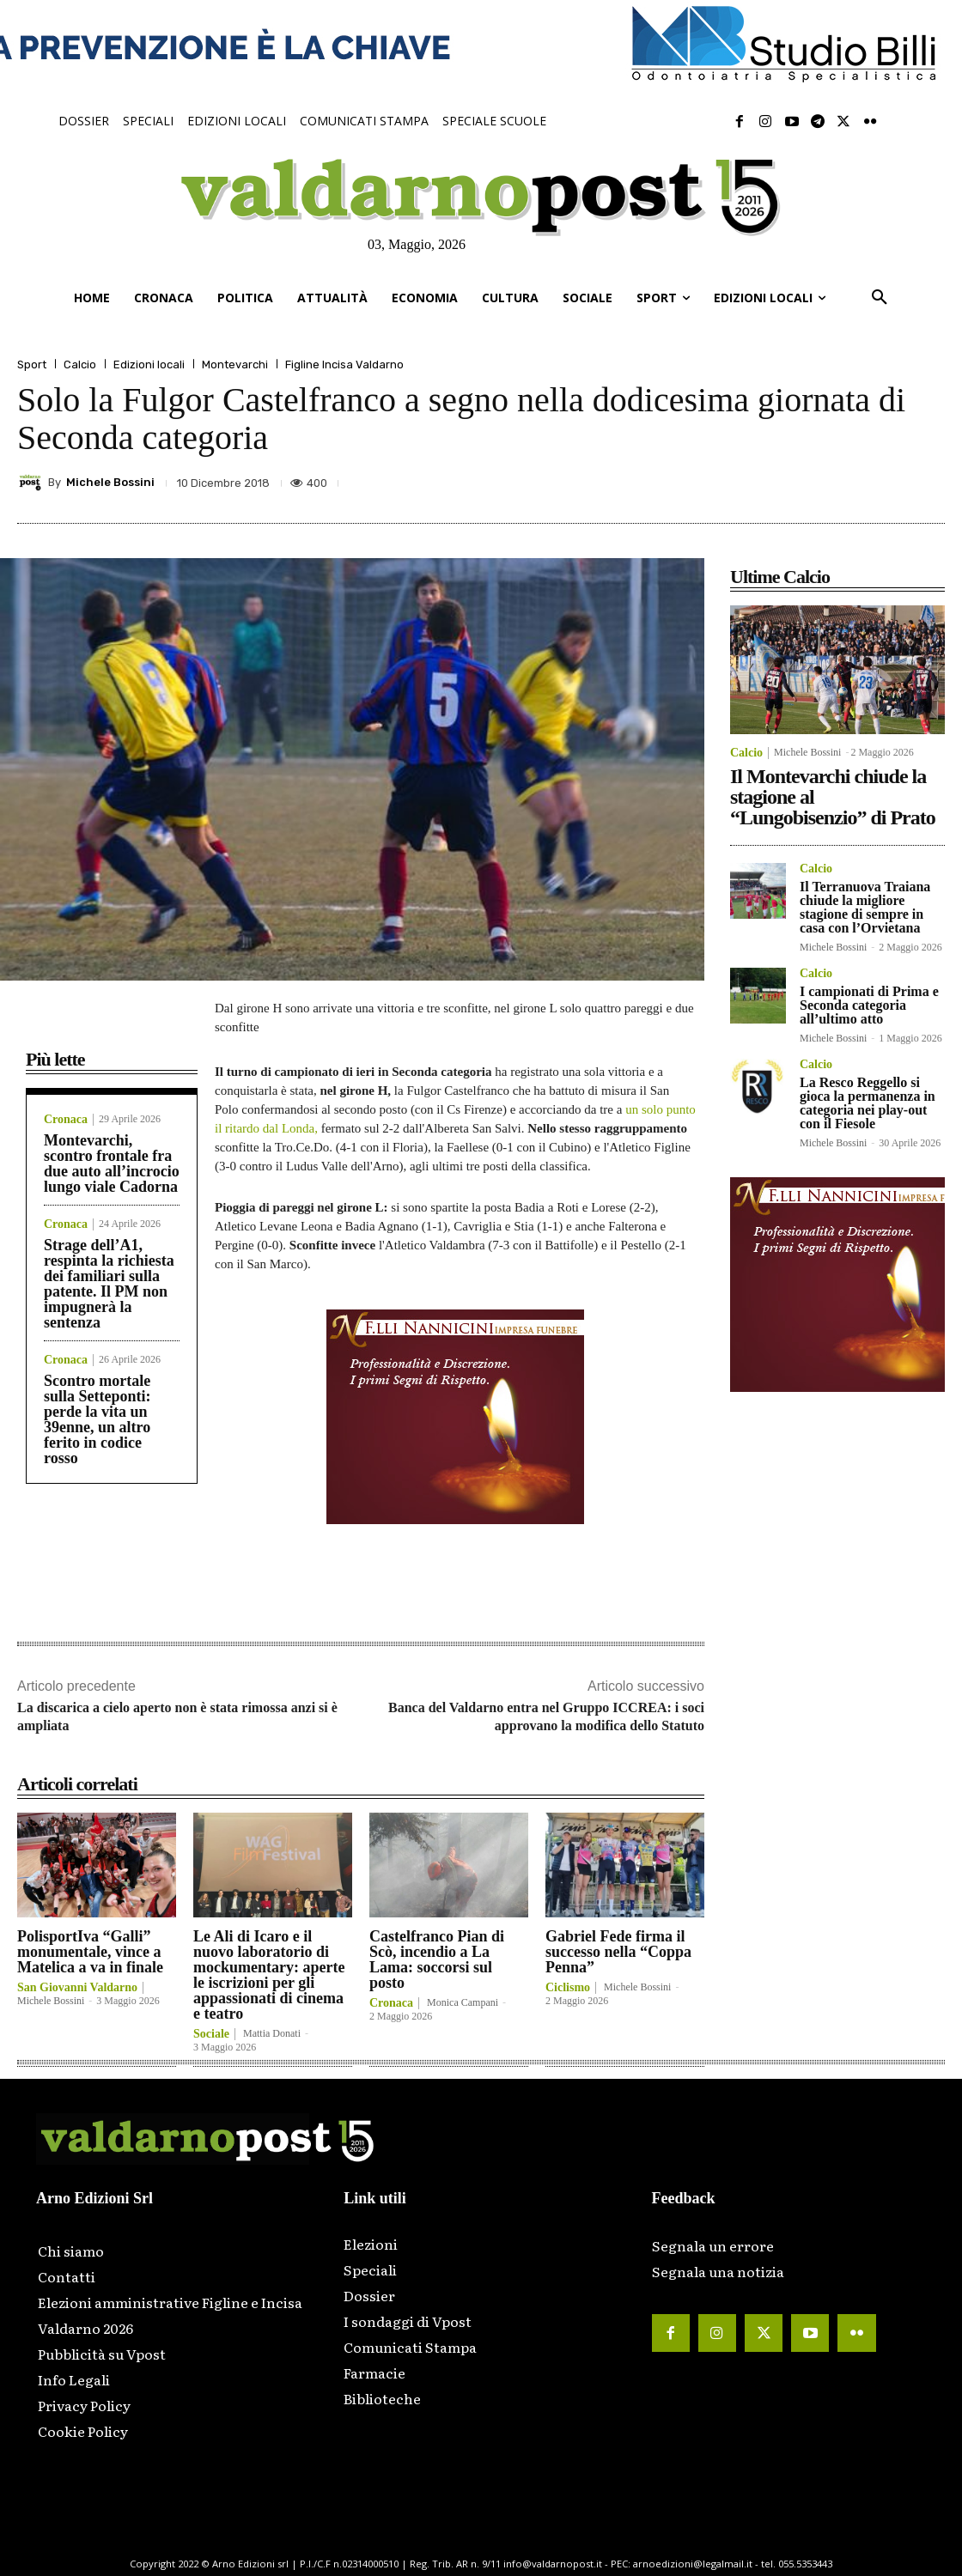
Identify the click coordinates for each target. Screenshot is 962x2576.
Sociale (211, 2034)
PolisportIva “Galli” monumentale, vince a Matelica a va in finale (90, 1952)
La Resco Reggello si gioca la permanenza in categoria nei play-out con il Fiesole (867, 1103)
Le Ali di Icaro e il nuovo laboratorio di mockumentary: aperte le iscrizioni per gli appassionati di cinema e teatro (268, 1975)
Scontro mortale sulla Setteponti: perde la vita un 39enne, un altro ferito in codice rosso (97, 1419)
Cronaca (66, 1120)
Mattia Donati (272, 2033)
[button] (879, 298)
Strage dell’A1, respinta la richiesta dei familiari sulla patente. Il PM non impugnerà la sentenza (109, 1283)
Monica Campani (462, 2002)
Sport (31, 364)
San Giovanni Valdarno (77, 1988)
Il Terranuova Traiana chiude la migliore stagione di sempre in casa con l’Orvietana (865, 907)
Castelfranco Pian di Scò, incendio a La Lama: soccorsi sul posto (436, 1959)
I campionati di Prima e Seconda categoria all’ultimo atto (869, 1005)
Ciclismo (567, 1988)
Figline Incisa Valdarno (344, 364)
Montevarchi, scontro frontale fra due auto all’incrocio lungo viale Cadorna (112, 1163)
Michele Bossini (110, 482)
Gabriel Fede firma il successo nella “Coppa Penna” (618, 1952)
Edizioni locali (149, 364)
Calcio (80, 364)
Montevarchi (235, 364)
